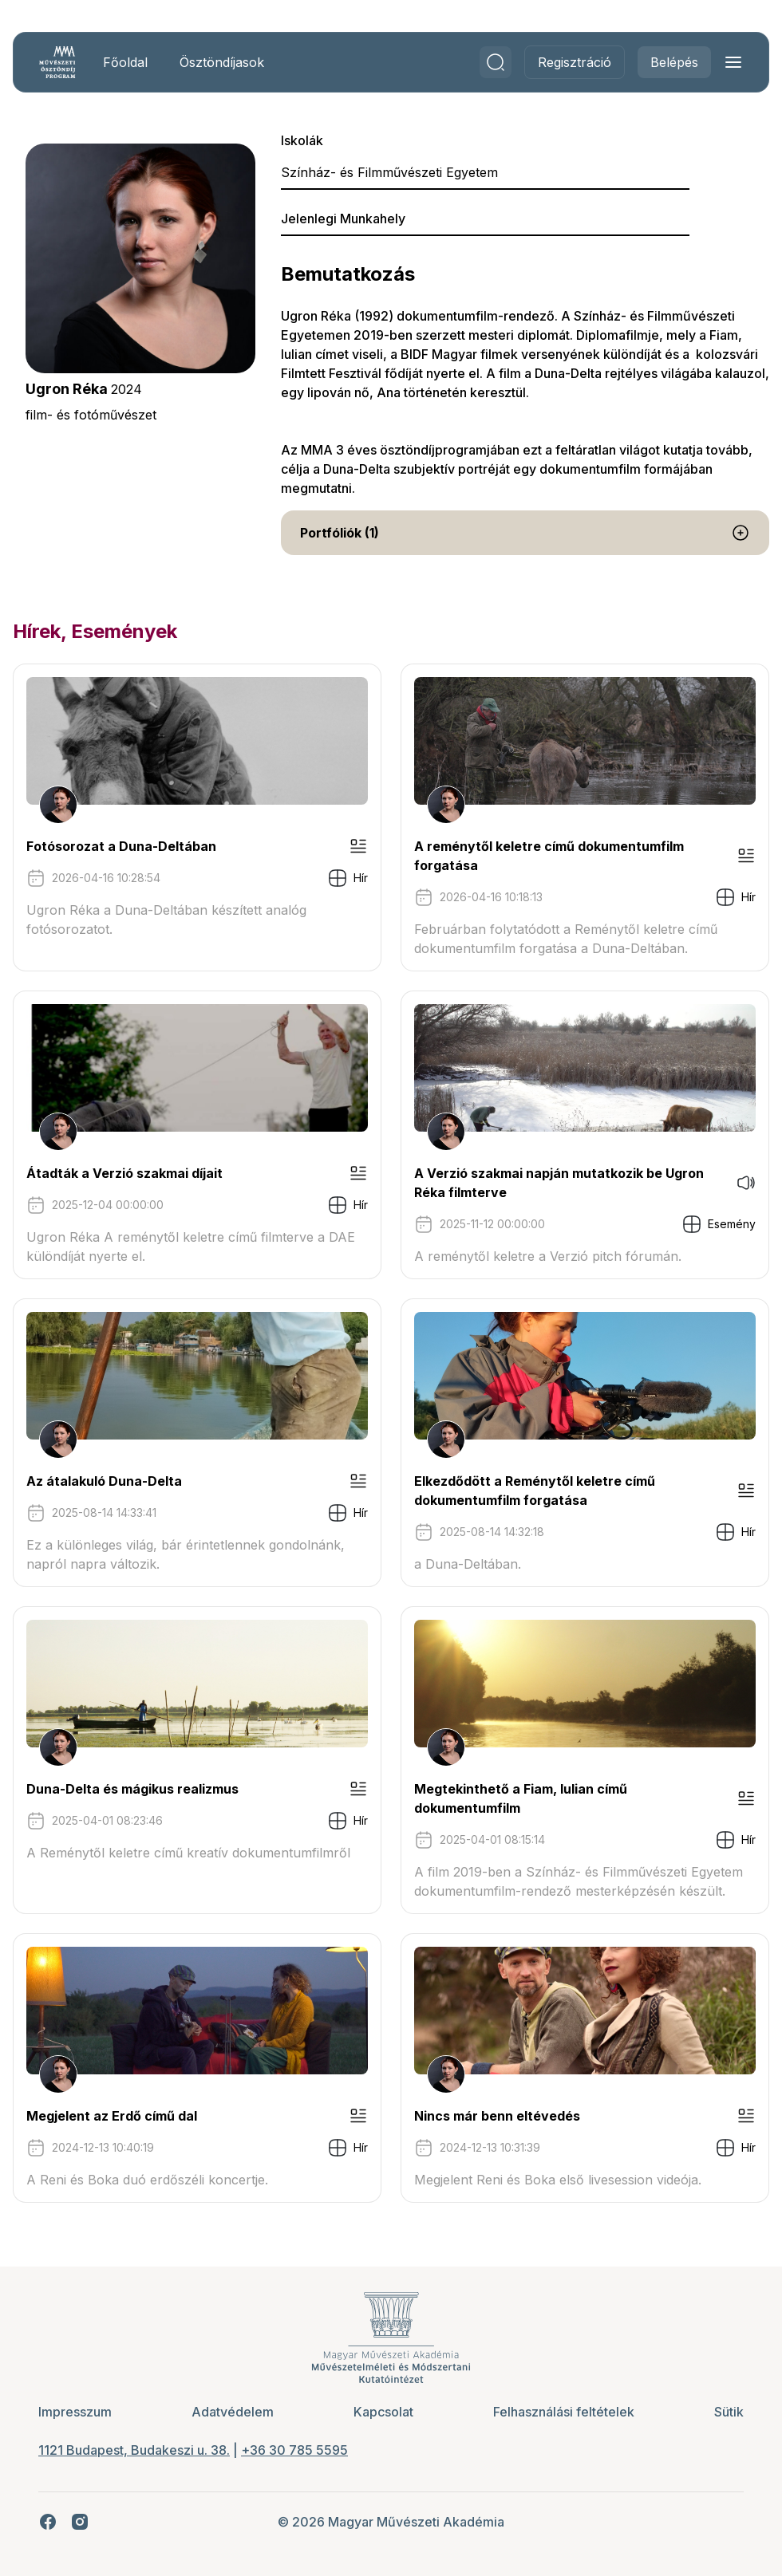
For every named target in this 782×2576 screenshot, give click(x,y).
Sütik (729, 2412)
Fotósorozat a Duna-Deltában (121, 846)
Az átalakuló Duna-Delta (104, 1481)
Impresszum (75, 2412)
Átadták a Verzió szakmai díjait (124, 1173)
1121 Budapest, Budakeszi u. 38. (134, 2450)
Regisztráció (574, 62)
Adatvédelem (233, 2412)
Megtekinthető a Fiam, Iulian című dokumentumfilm (520, 1798)
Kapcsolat (383, 2412)
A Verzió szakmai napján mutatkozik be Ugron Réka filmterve (559, 1182)
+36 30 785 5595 (294, 2450)
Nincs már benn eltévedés (497, 2116)
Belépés (674, 62)
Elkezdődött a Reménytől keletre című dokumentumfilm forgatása (534, 1490)
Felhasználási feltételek (563, 2412)
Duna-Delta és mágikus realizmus (132, 1789)
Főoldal (125, 62)
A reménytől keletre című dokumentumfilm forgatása (549, 855)
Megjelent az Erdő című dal (111, 2116)
